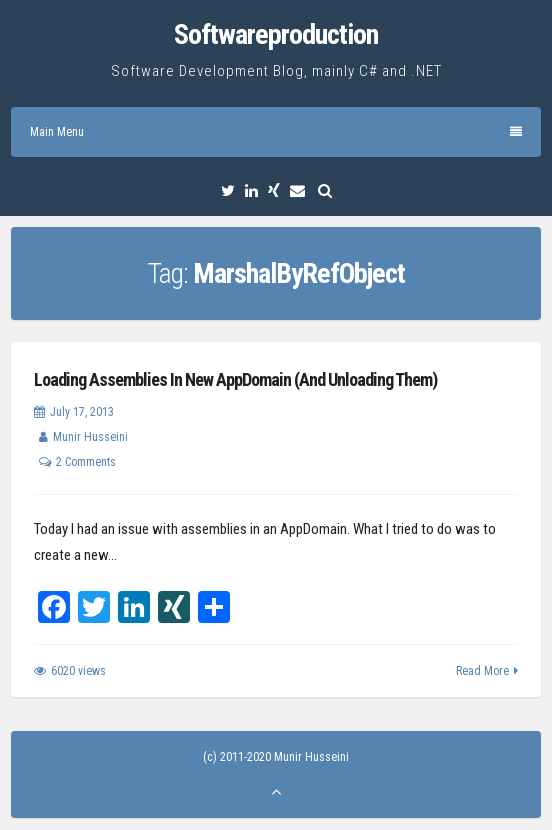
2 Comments (86, 462)
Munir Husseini (90, 437)
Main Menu (276, 132)
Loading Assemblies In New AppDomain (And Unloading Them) (235, 379)
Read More (482, 671)
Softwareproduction (276, 34)
